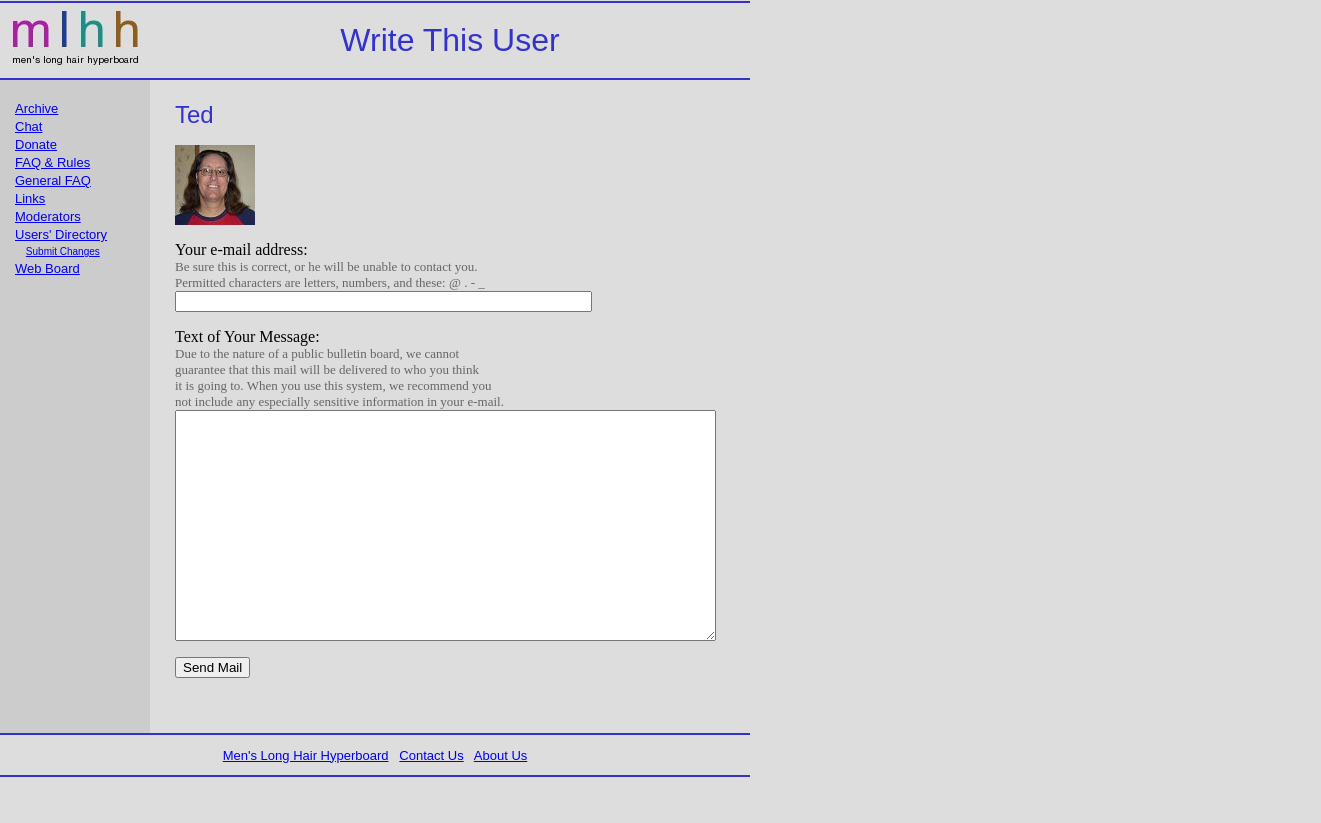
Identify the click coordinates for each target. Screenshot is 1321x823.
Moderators (48, 216)
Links (30, 198)
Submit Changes (63, 251)
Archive (36, 108)
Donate (36, 144)
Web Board (47, 268)
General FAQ (53, 180)
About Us (506, 800)
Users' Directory (61, 234)
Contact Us (437, 800)
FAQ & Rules (52, 162)
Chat (28, 126)
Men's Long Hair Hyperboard (312, 800)
